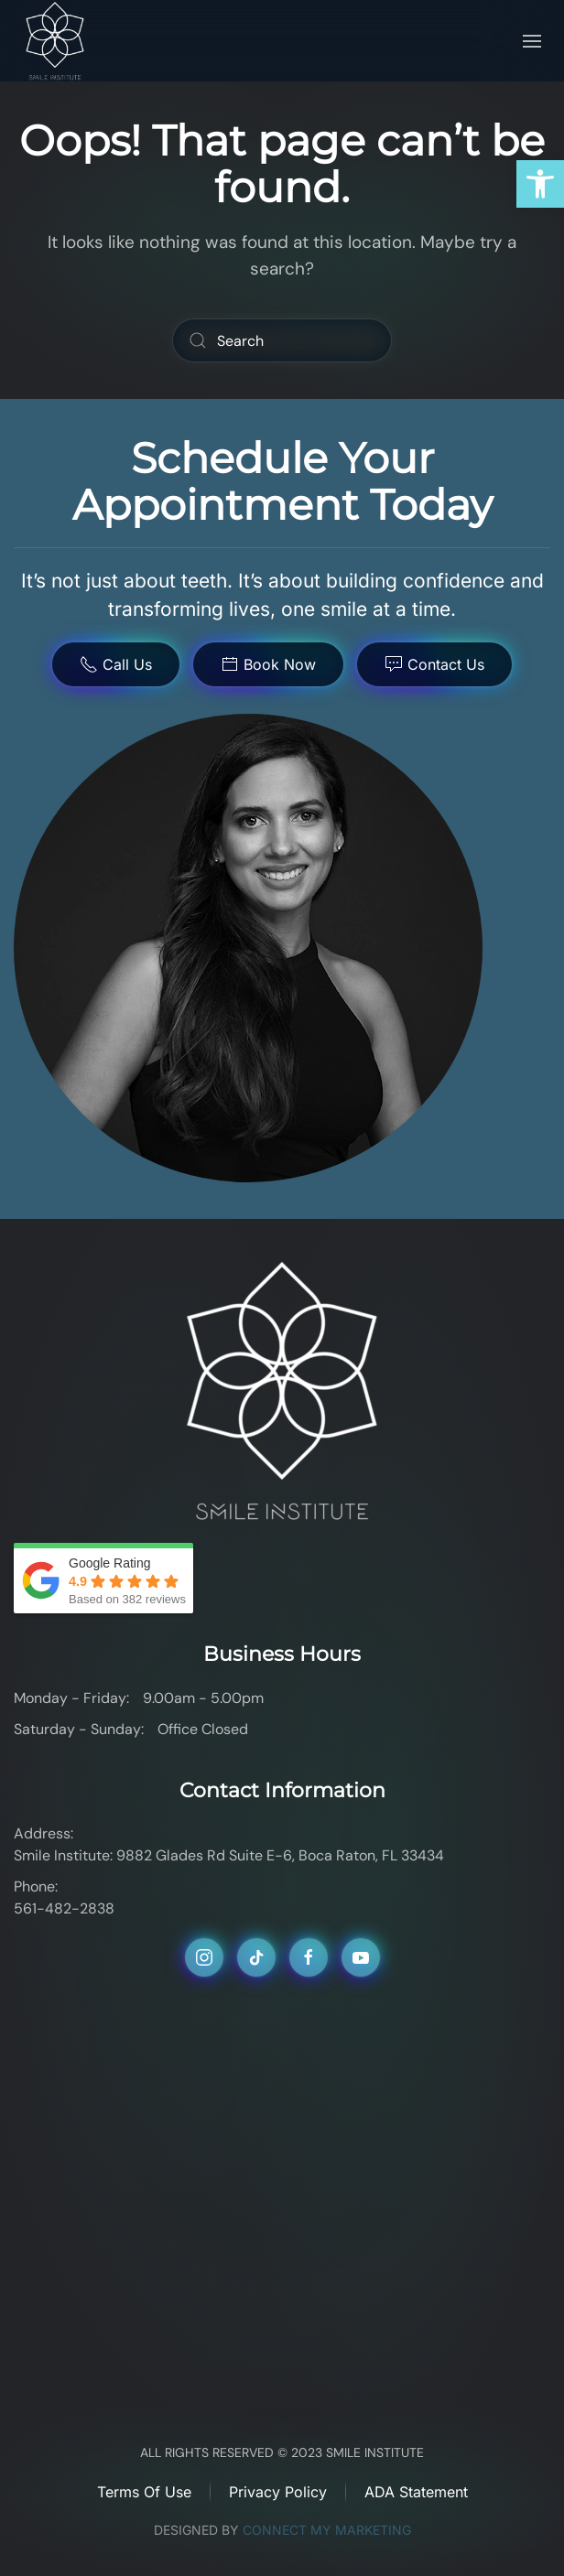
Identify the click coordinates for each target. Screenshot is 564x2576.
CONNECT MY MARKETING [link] (327, 2530)
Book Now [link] (268, 664)
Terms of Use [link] (144, 2492)
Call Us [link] (116, 664)
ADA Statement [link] (416, 2492)
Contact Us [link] (434, 664)
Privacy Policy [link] (278, 2492)
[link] (540, 184)
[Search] (282, 340)
